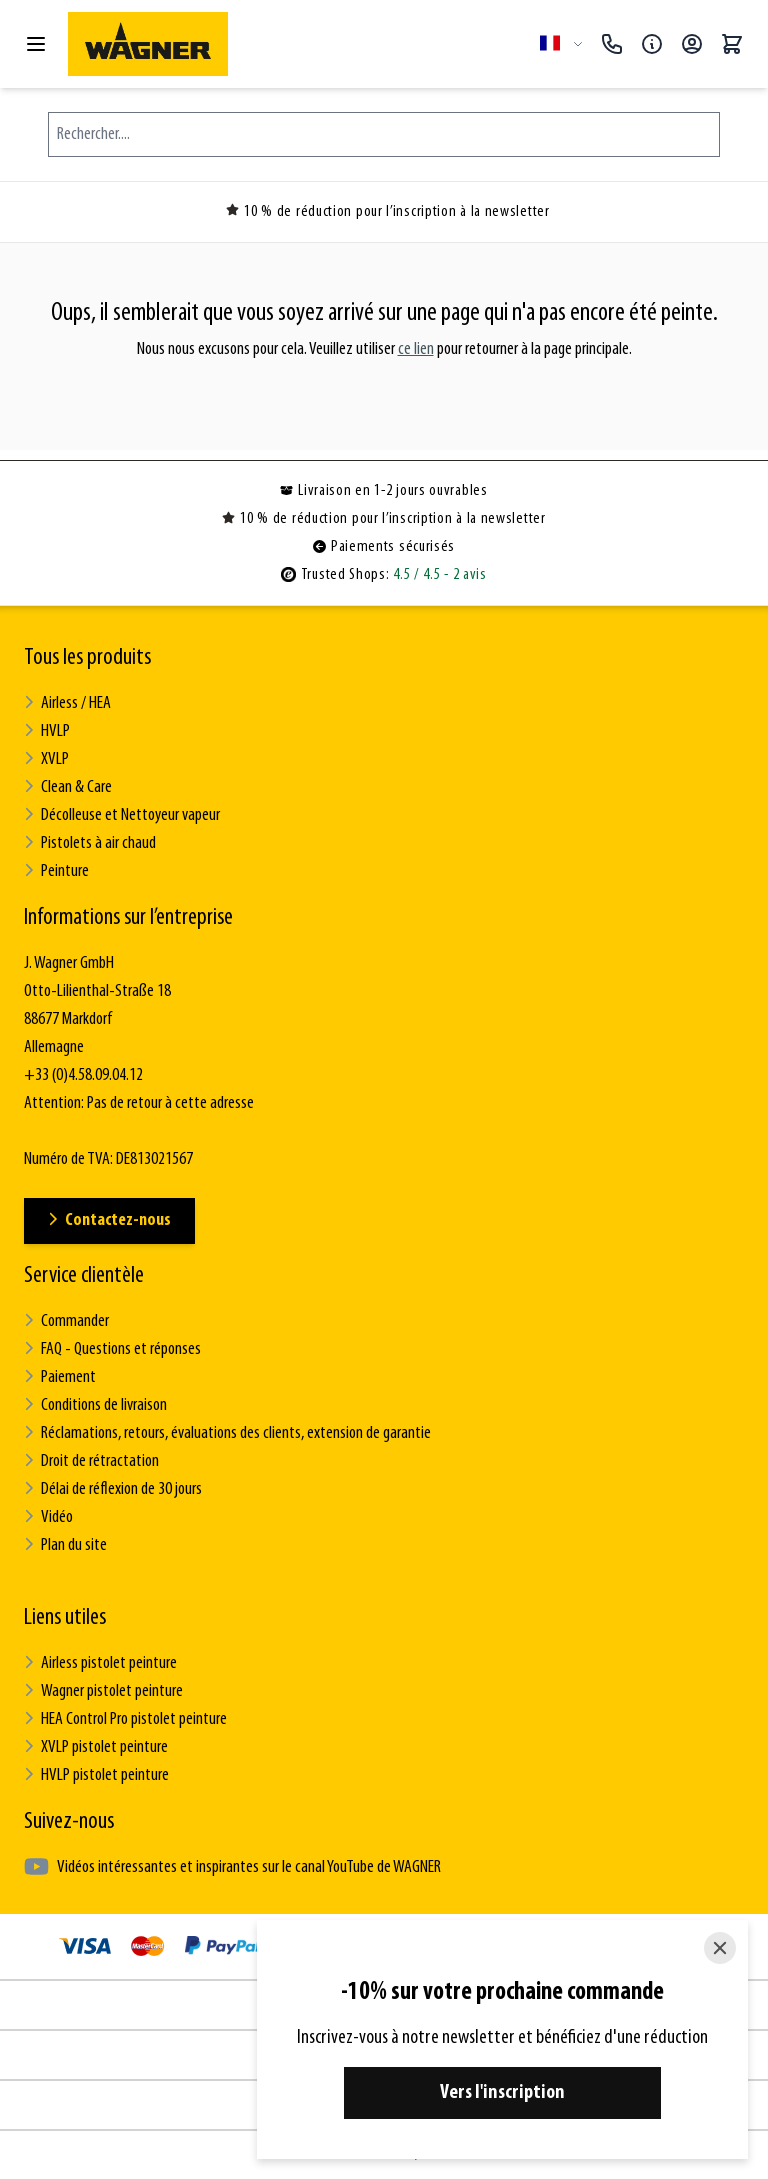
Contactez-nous (109, 1220)
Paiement (60, 1377)
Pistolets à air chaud (90, 843)
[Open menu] (36, 44)
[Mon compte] (692, 44)
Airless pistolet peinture (100, 1663)
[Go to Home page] (296, 44)
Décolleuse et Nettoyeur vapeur (122, 815)
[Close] (720, 1948)
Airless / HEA (67, 703)
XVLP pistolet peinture (96, 1747)
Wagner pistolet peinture (103, 1691)
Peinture (56, 871)
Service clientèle (84, 1276)
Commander (66, 1321)
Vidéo (48, 1517)
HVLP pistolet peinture (96, 1775)
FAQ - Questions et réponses (112, 1349)
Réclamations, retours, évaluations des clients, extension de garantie (227, 1433)
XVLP (46, 759)
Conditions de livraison (95, 1405)
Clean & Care (68, 787)
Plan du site (65, 1545)
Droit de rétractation (91, 1461)
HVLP (47, 731)
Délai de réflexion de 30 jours (113, 1489)
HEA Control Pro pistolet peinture (125, 1719)
